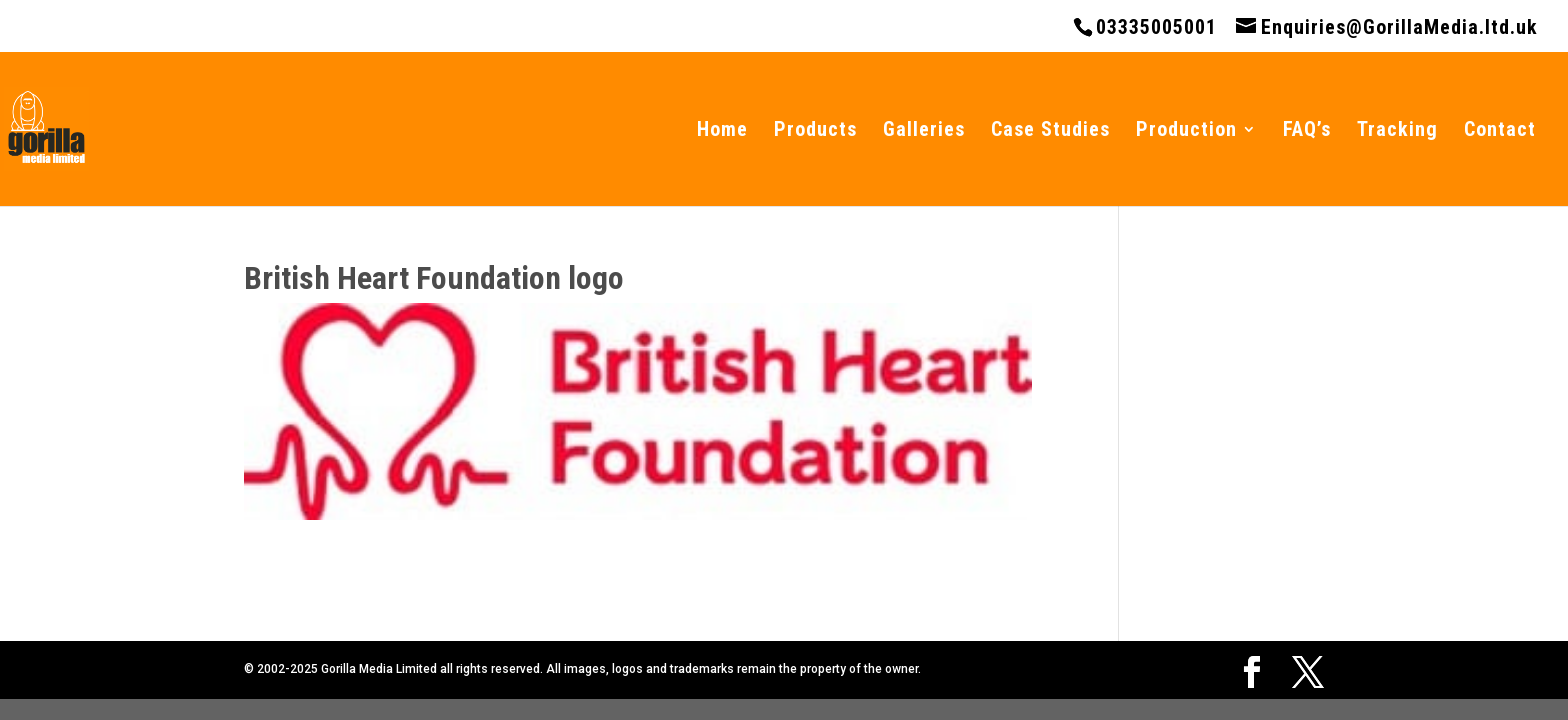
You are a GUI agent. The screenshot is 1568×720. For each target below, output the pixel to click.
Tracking (1397, 131)
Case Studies (1050, 131)
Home (722, 131)
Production (1186, 131)
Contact (1500, 131)
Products (815, 131)
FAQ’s (1307, 131)
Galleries (924, 131)
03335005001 (1156, 27)
